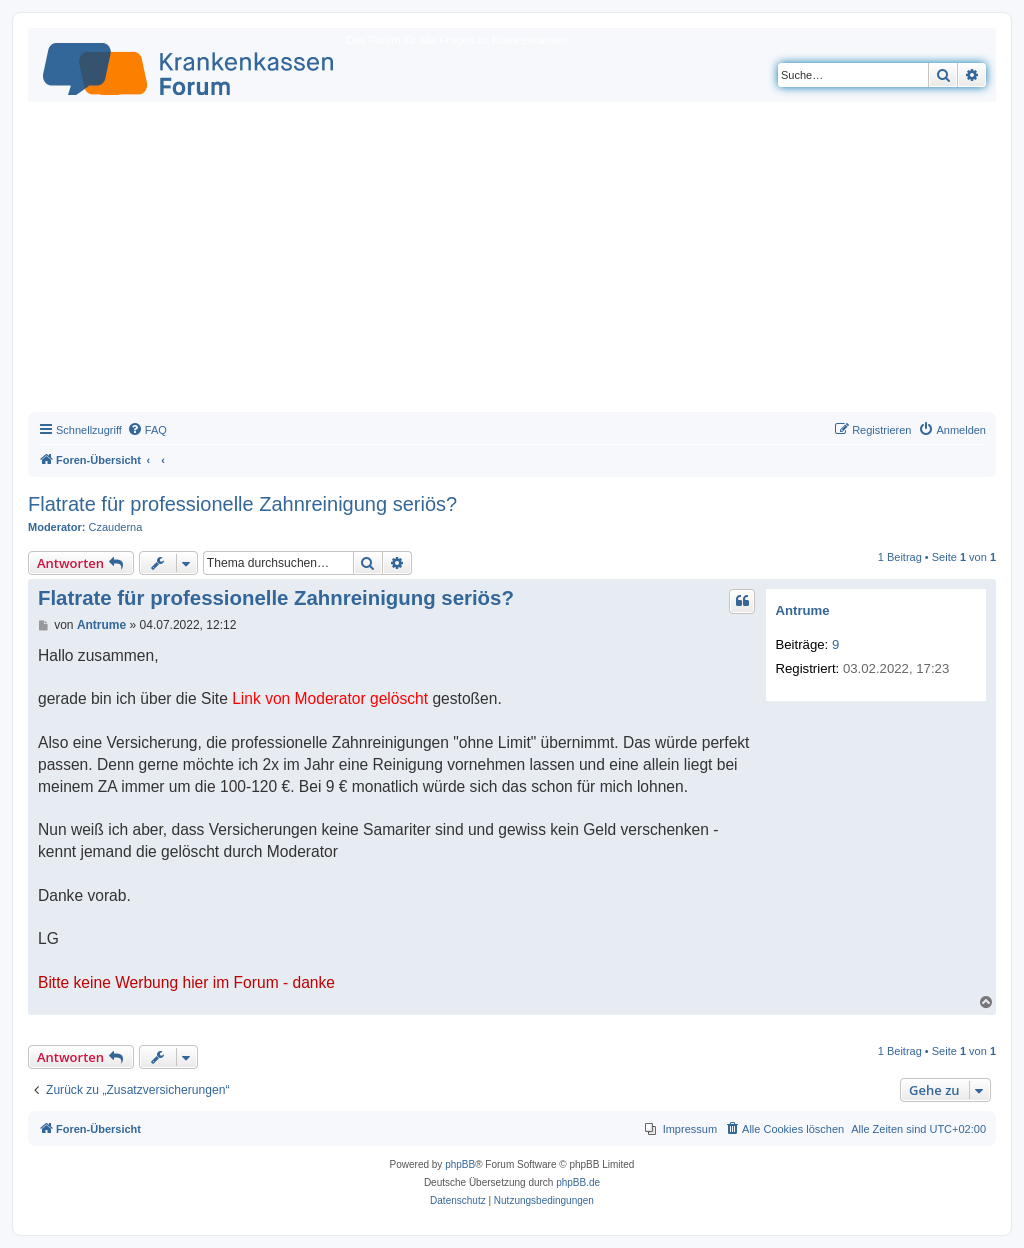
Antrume (802, 610)
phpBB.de (578, 1182)
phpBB (460, 1164)
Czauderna (116, 527)
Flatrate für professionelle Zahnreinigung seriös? (242, 504)
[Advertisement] (512, 262)
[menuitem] (147, 430)
